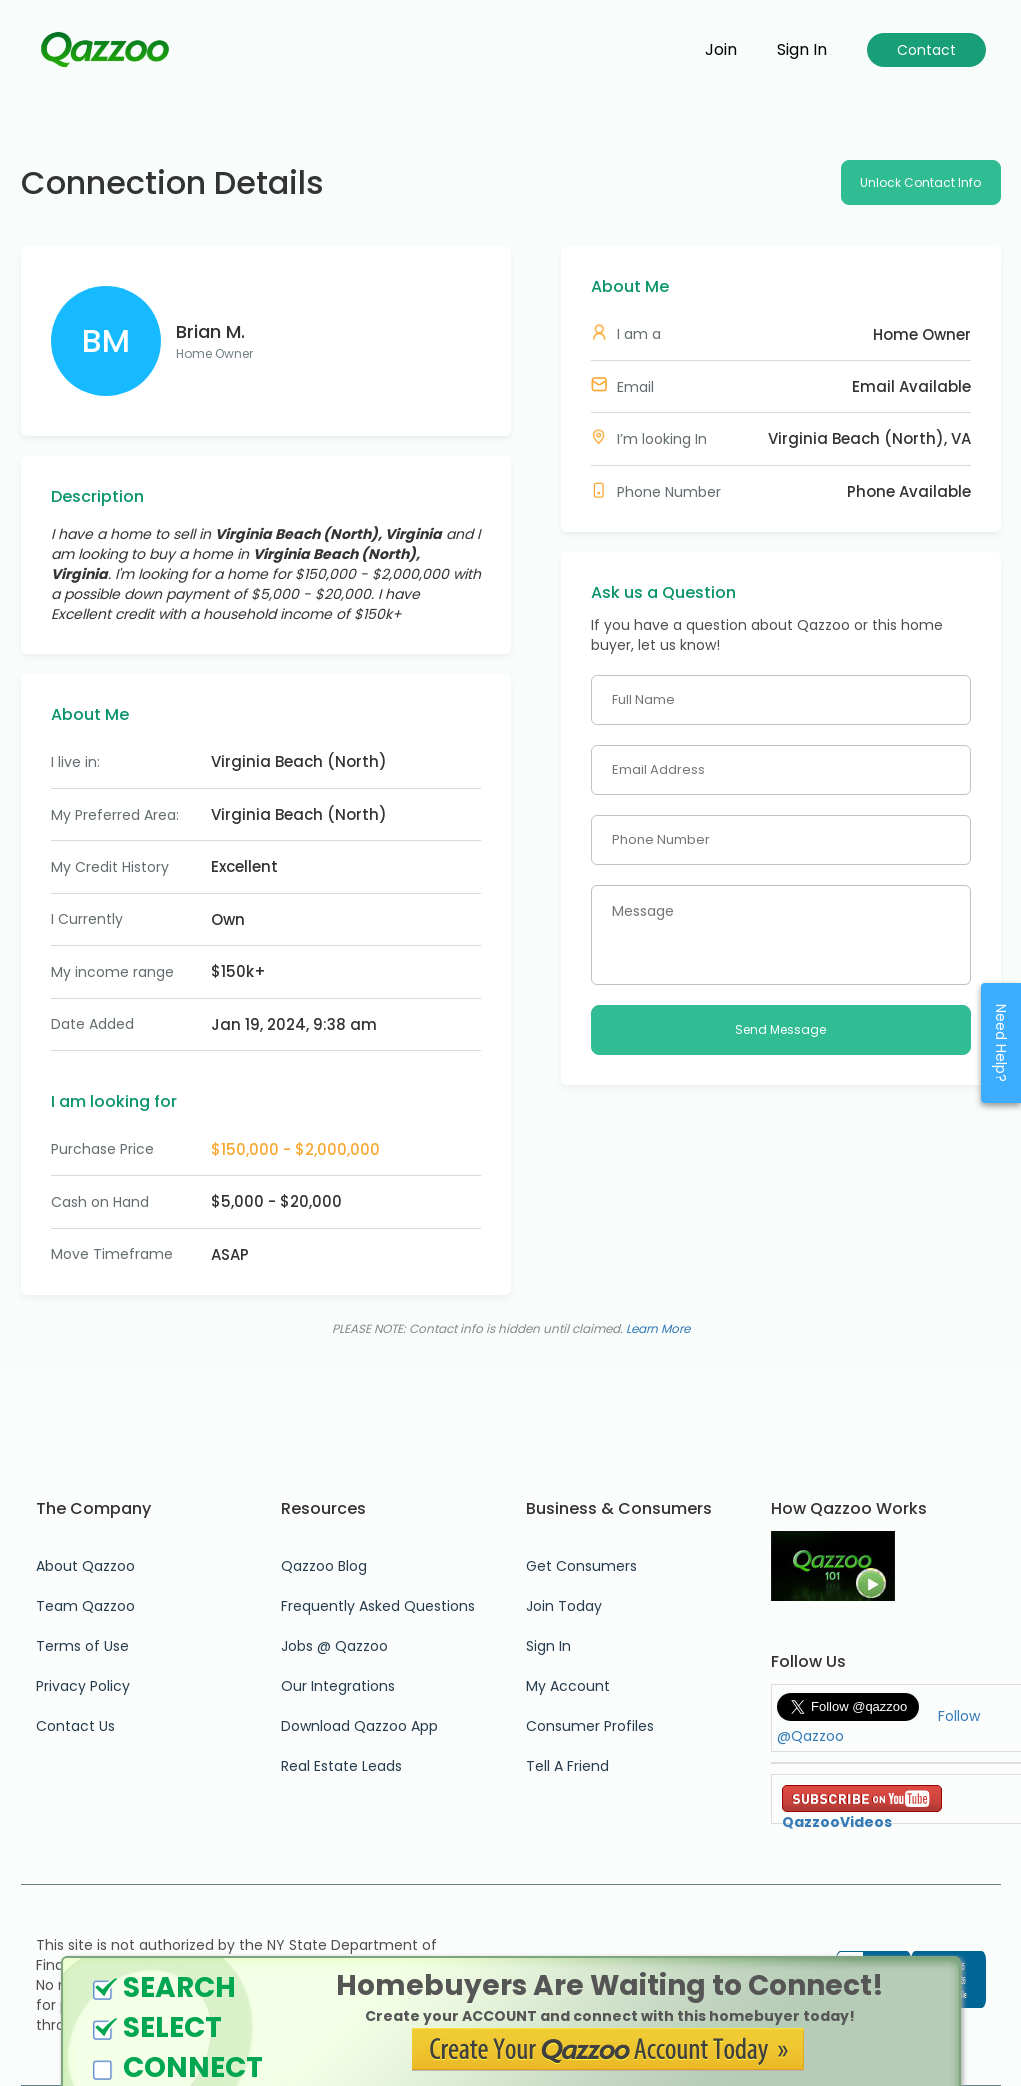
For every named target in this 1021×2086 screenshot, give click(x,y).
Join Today (564, 1606)
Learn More (658, 1328)
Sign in (802, 50)
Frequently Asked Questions (378, 1606)
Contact (926, 50)
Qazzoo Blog (324, 1566)
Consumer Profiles (590, 1726)
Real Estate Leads (341, 1766)
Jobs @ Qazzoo (334, 1646)
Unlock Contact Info (920, 182)
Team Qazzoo (85, 1606)
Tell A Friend (567, 1766)
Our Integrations (338, 1686)
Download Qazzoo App (359, 1726)
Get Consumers (581, 1566)
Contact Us (75, 1726)
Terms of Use (82, 1646)
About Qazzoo (85, 1566)
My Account (568, 1686)
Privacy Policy (83, 1686)
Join (721, 50)
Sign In (548, 1646)
